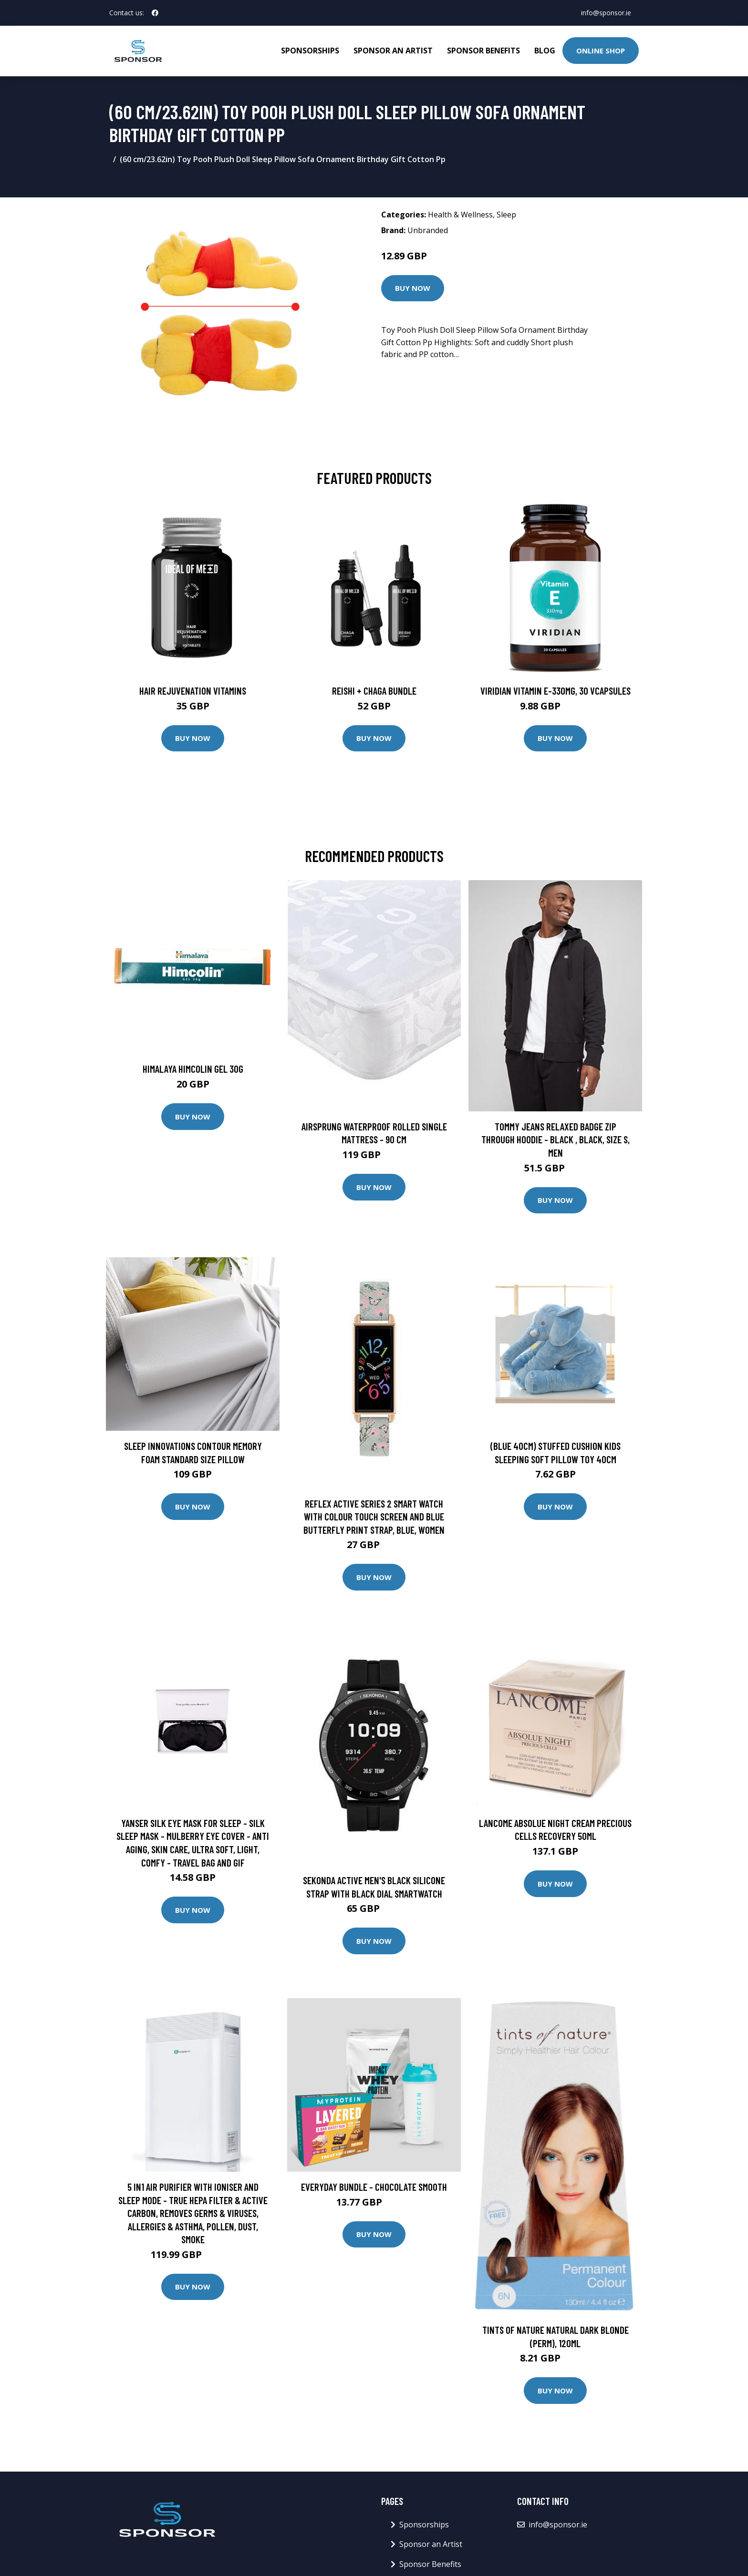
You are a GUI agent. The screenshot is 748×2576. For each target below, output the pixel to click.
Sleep (506, 214)
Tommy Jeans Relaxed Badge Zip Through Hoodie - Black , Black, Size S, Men (555, 1139)
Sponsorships (310, 50)
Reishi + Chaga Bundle (374, 691)
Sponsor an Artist (393, 50)
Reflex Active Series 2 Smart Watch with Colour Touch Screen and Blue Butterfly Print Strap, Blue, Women (374, 1517)
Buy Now (412, 288)
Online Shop (600, 50)
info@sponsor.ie (606, 12)
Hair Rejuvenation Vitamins (192, 691)
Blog (544, 50)
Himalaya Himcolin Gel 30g (193, 1069)
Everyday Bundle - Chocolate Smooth (374, 2187)
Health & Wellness (460, 214)
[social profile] (155, 13)
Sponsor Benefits (483, 50)
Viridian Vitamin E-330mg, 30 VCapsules (555, 691)
